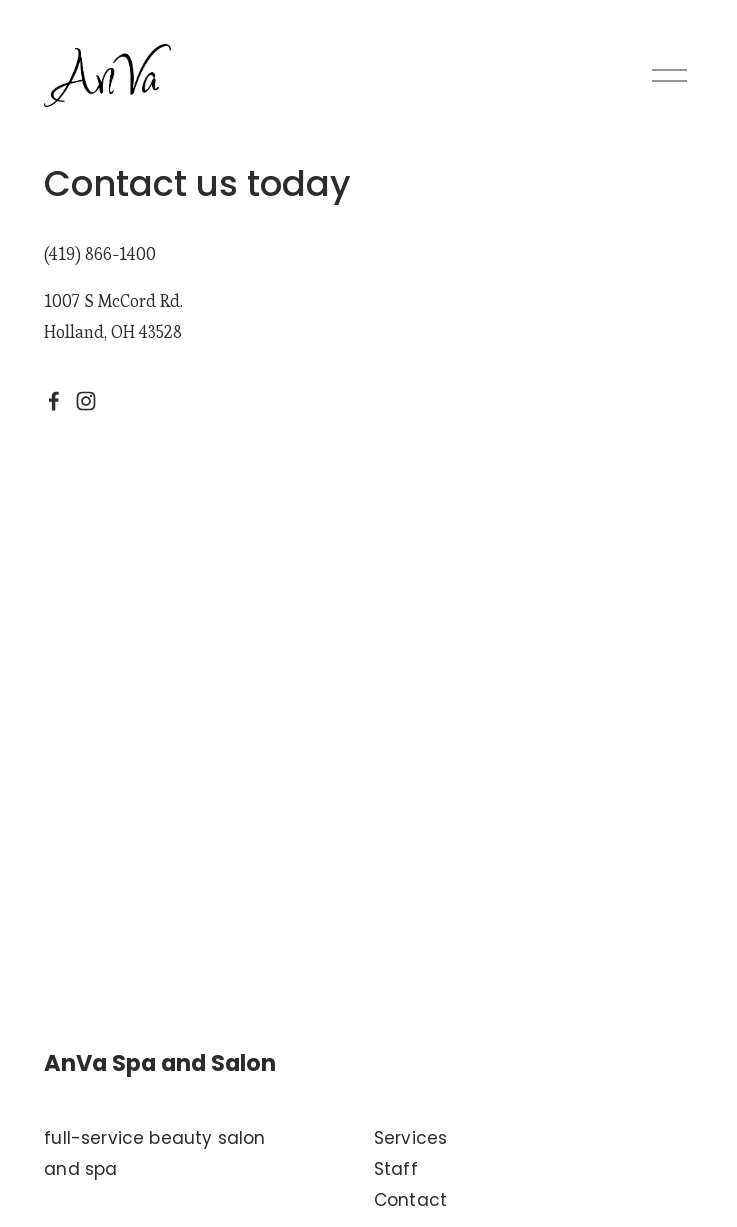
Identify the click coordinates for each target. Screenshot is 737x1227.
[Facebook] (54, 401)
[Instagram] (86, 401)
